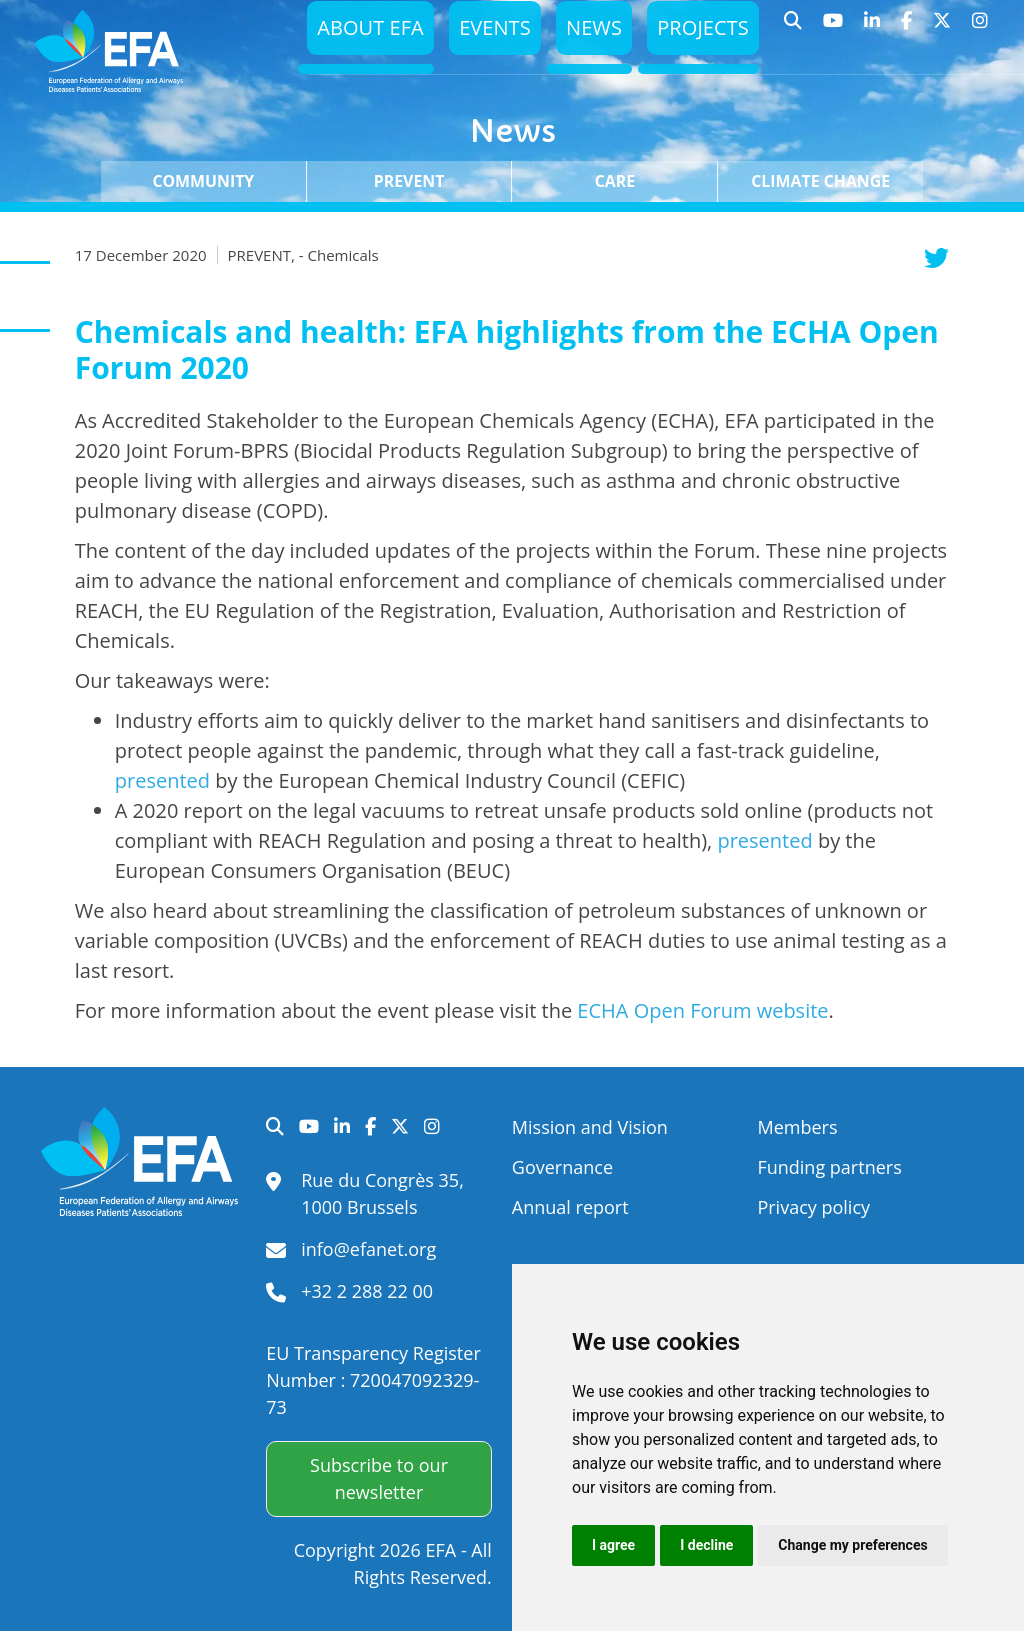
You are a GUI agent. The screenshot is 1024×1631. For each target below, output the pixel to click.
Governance (562, 1167)
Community (203, 181)
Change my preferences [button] (852, 1545)
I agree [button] (613, 1545)
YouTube (833, 30)
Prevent (409, 181)
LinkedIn (872, 30)
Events (485, 32)
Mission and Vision (590, 1127)
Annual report (570, 1207)
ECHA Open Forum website (702, 1010)
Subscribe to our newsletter (379, 1478)
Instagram (980, 30)
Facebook (907, 30)
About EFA (356, 32)
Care (615, 181)
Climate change (820, 181)
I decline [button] (706, 1545)
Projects (700, 32)
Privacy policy (813, 1207)
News (587, 32)
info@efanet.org (368, 1249)
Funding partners (829, 1167)
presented (162, 780)
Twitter (942, 30)
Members (797, 1127)
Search (793, 30)
